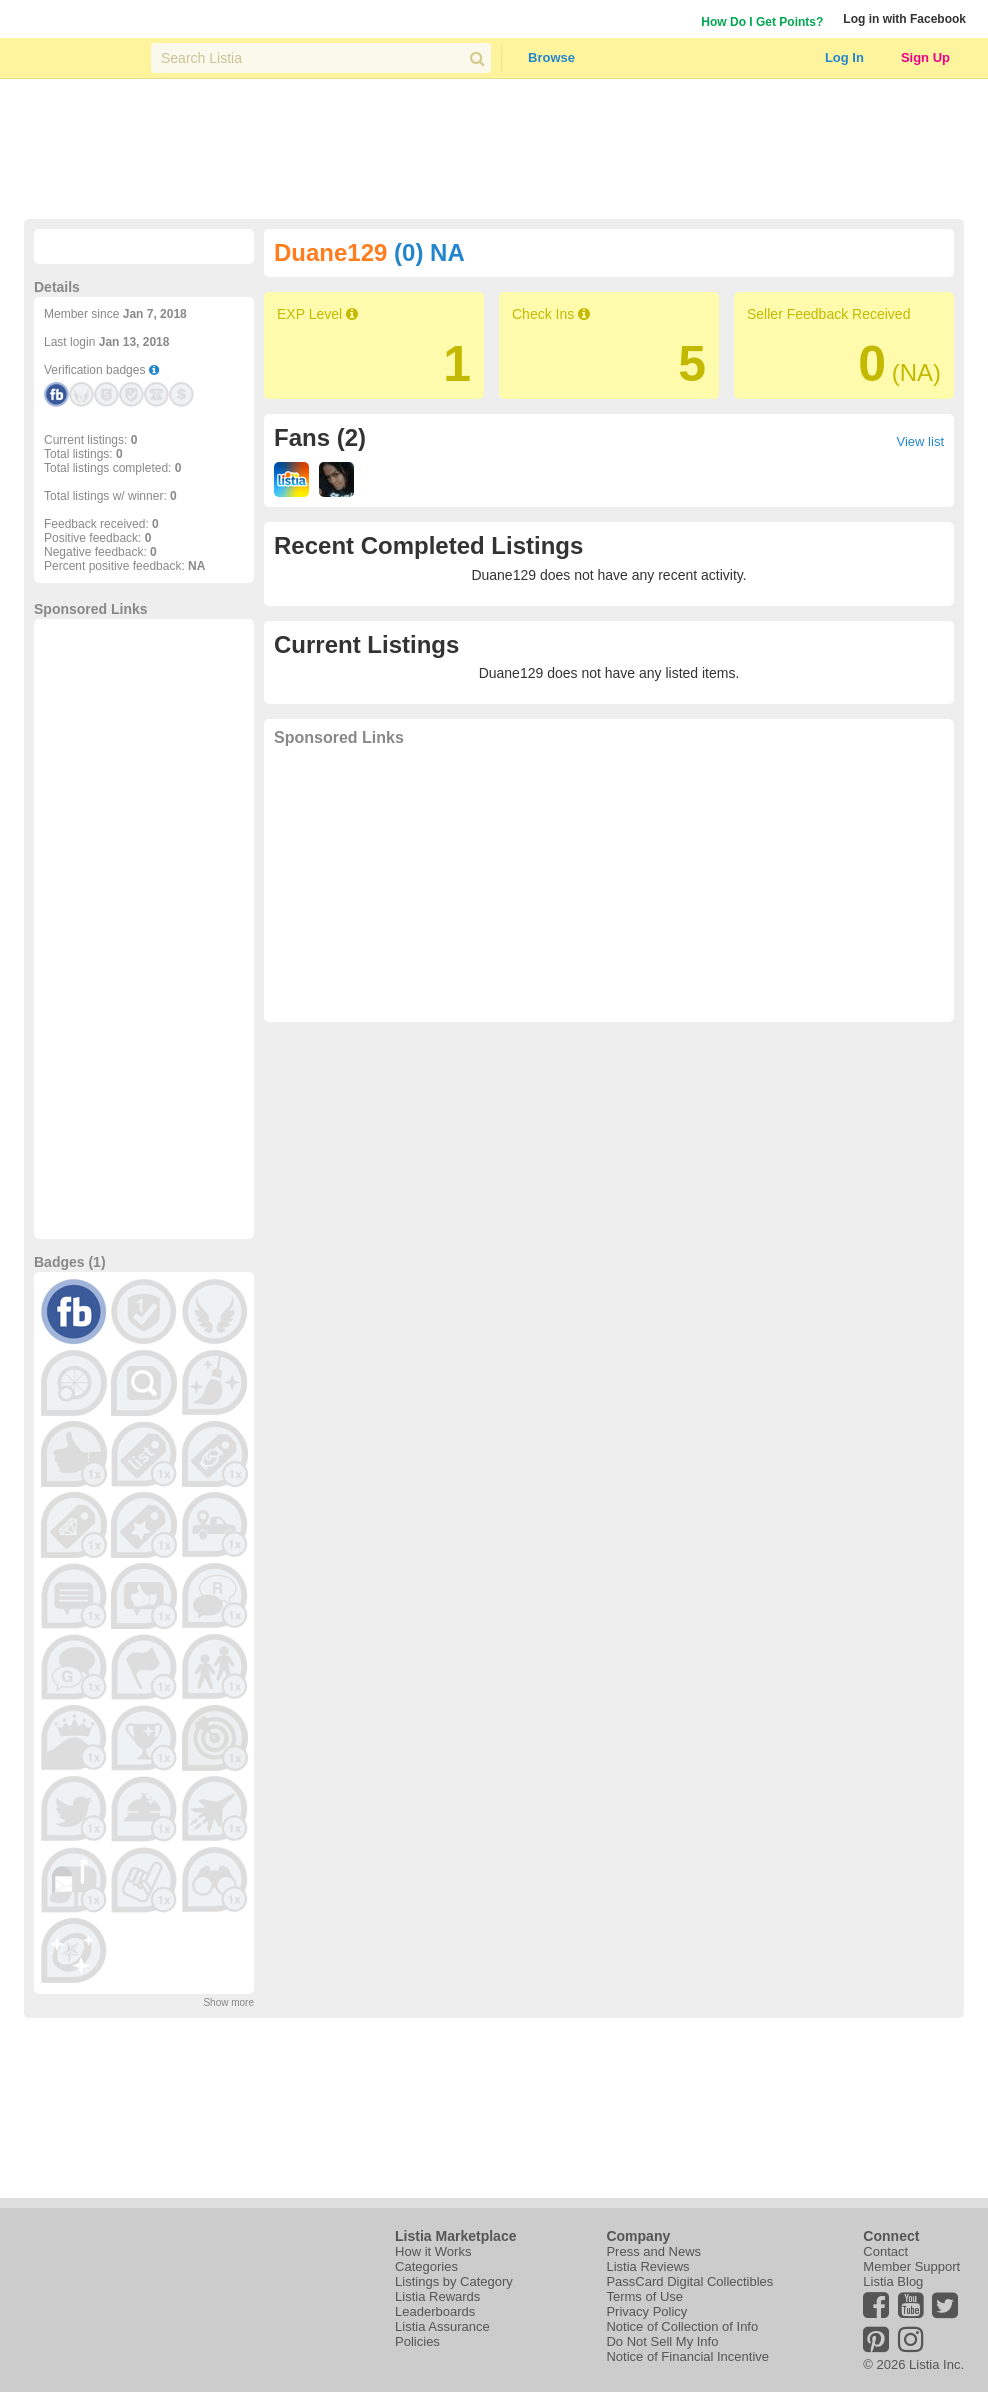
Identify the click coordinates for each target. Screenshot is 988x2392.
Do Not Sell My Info (662, 2341)
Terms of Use (644, 2296)
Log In (844, 57)
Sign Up (925, 57)
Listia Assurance (442, 2326)
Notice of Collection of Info (682, 2326)
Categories (426, 2266)
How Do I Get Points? (762, 22)
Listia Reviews (647, 2266)
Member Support (911, 2266)
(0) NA (429, 252)
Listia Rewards (437, 2296)
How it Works (433, 2251)
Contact (885, 2251)
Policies (417, 2341)
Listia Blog (893, 2281)
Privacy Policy (646, 2311)
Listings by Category (454, 2281)
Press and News (653, 2251)
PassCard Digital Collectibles (689, 2281)
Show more (228, 2002)
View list (920, 441)
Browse (551, 57)
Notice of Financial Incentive (687, 2356)
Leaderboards (435, 2311)
